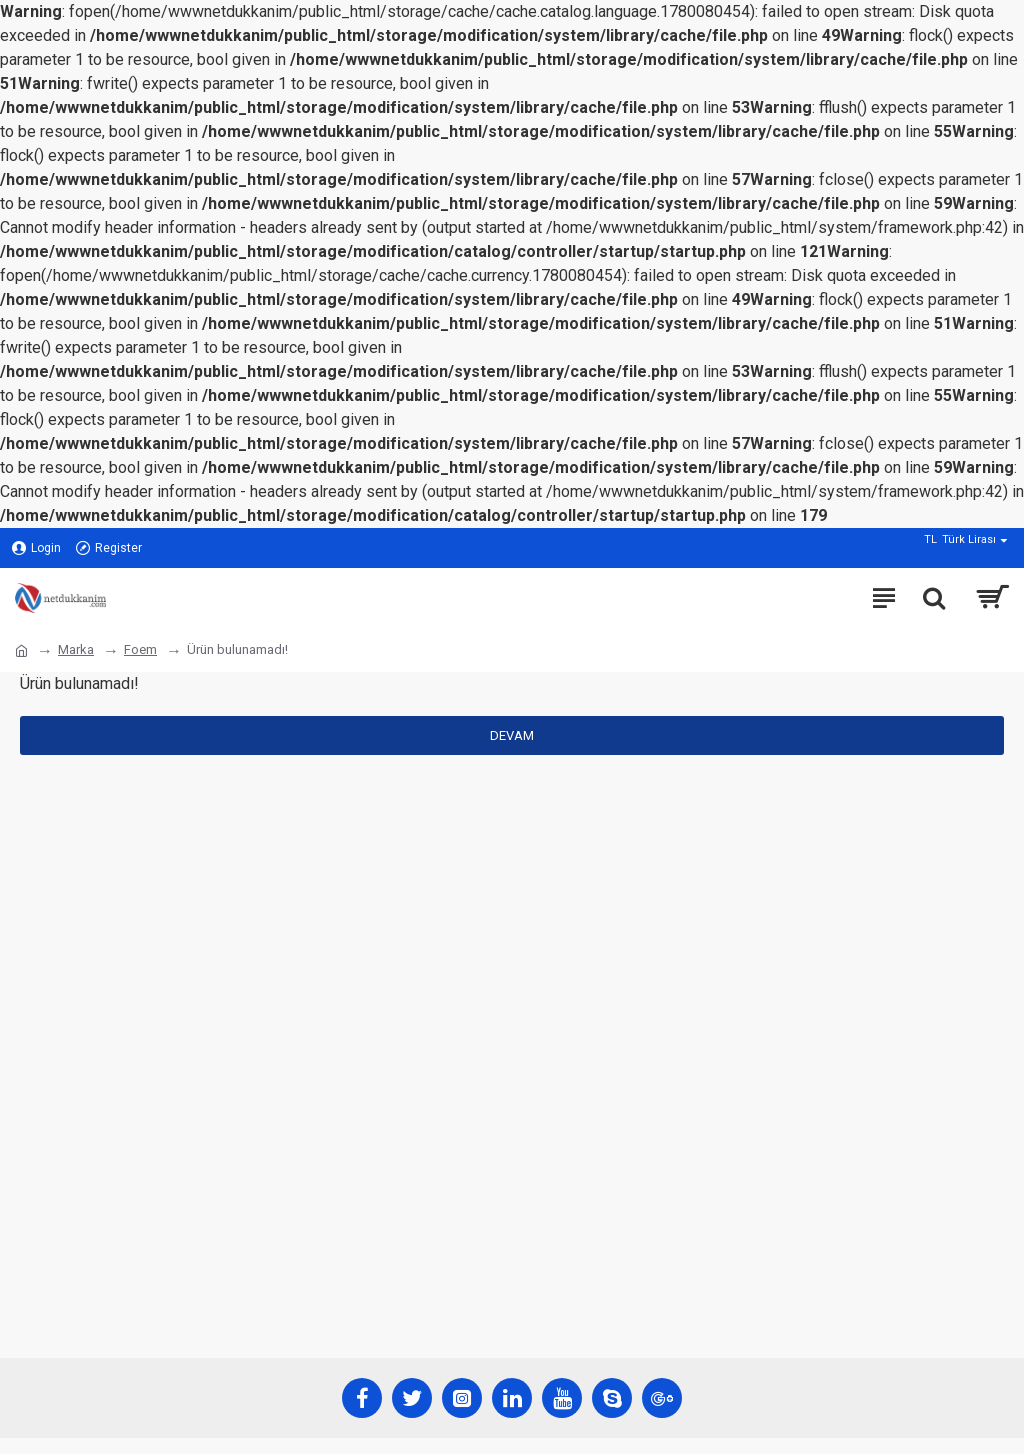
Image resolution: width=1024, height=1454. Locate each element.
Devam (512, 735)
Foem (140, 649)
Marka (76, 649)
